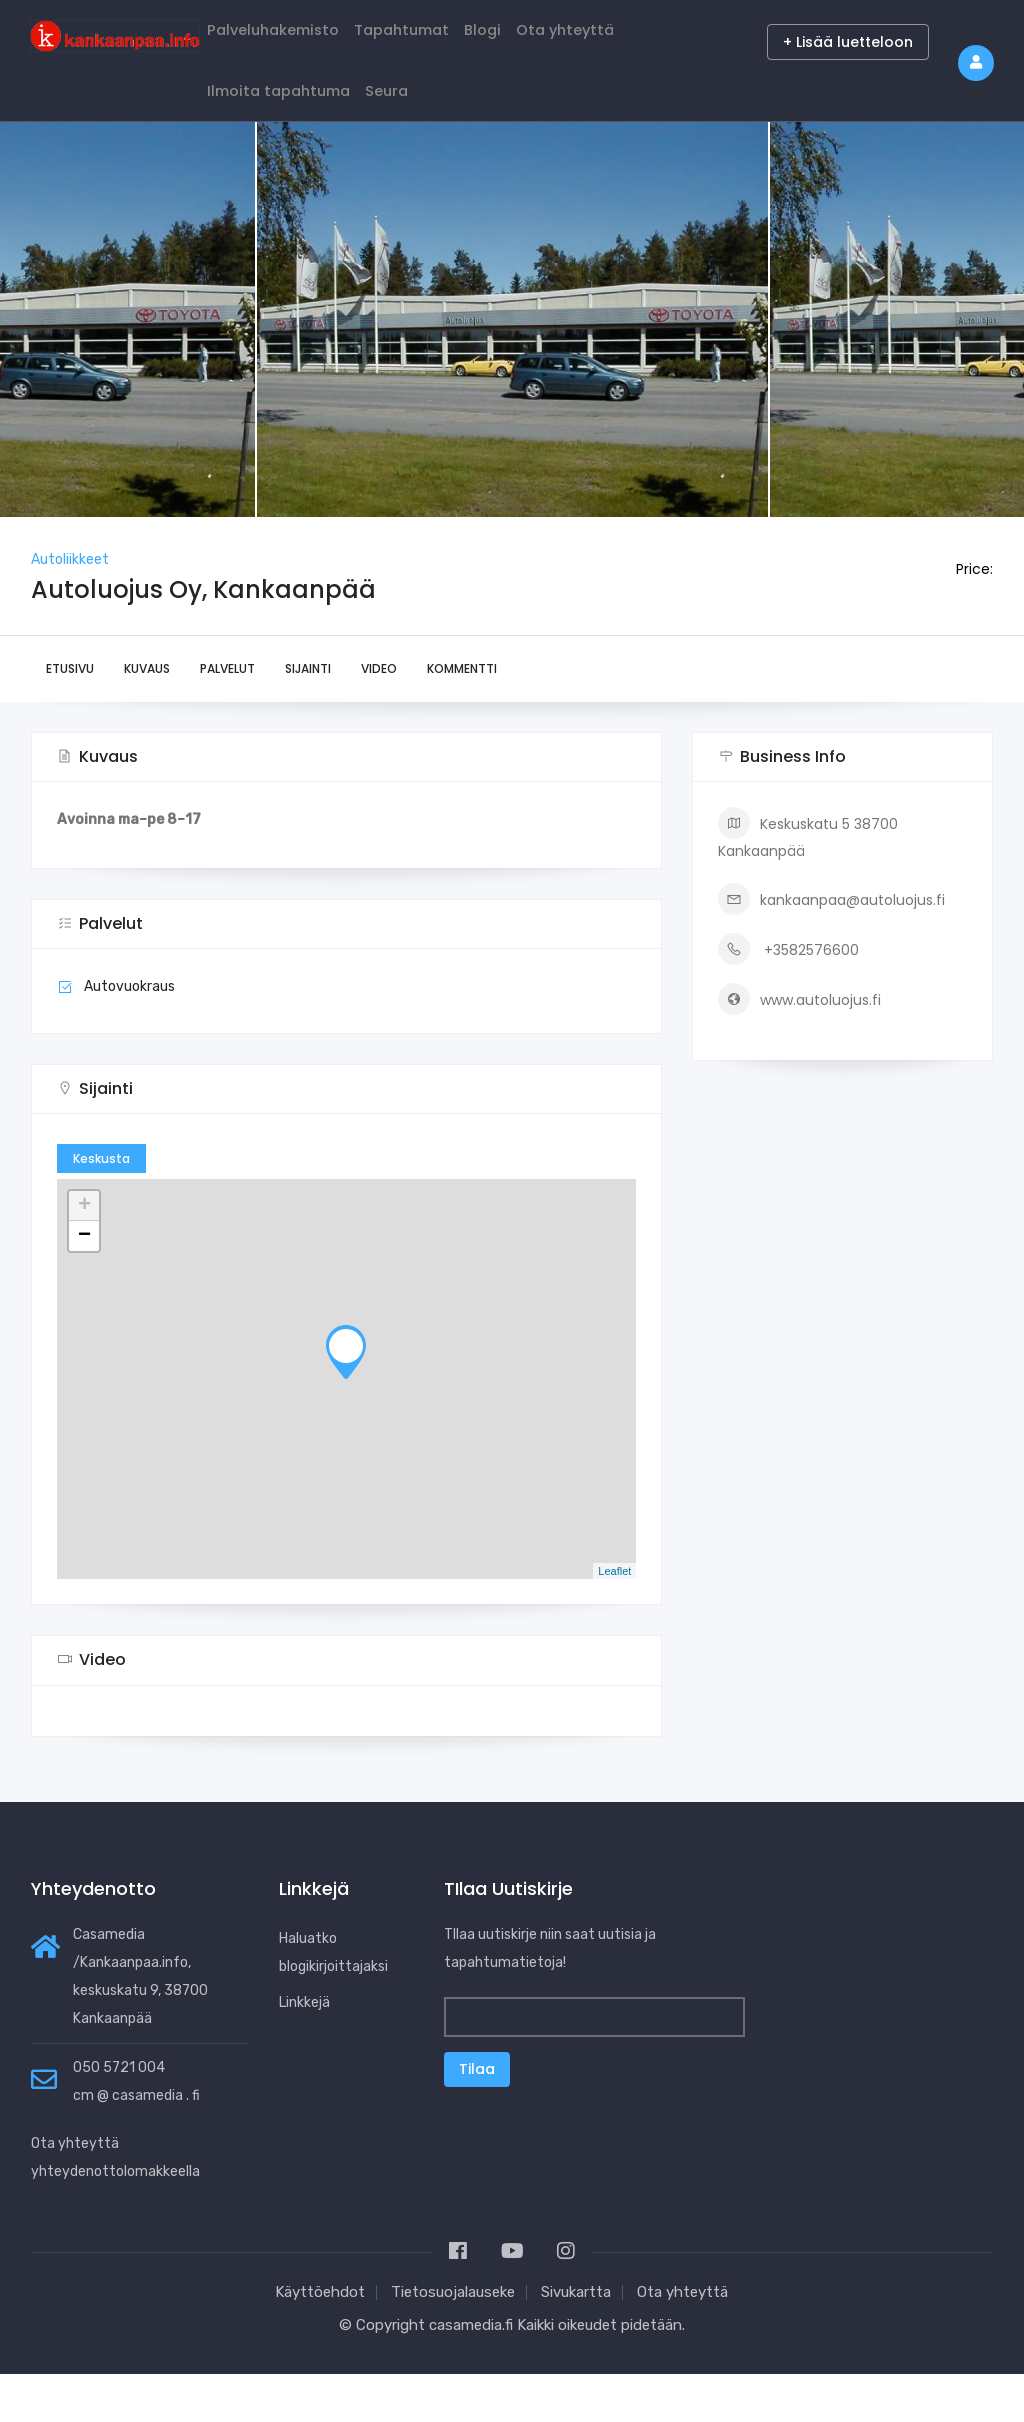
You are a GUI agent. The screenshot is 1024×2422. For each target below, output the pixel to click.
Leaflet (614, 1619)
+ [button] (84, 1255)
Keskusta (101, 1207)
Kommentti (462, 717)
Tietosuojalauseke (453, 2340)
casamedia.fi (471, 2373)
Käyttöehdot (320, 2340)
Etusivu (70, 717)
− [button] (84, 1285)
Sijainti (308, 717)
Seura (414, 126)
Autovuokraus (129, 1035)
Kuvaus (147, 717)
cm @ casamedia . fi (136, 2143)
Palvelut (227, 717)
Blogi (528, 41)
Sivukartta (576, 2340)
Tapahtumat (432, 41)
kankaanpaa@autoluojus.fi (831, 948)
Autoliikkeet (70, 607)
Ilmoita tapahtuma (289, 126)
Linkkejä (304, 2050)
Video (379, 717)
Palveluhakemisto (284, 41)
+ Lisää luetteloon (848, 42)
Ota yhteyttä (624, 41)
